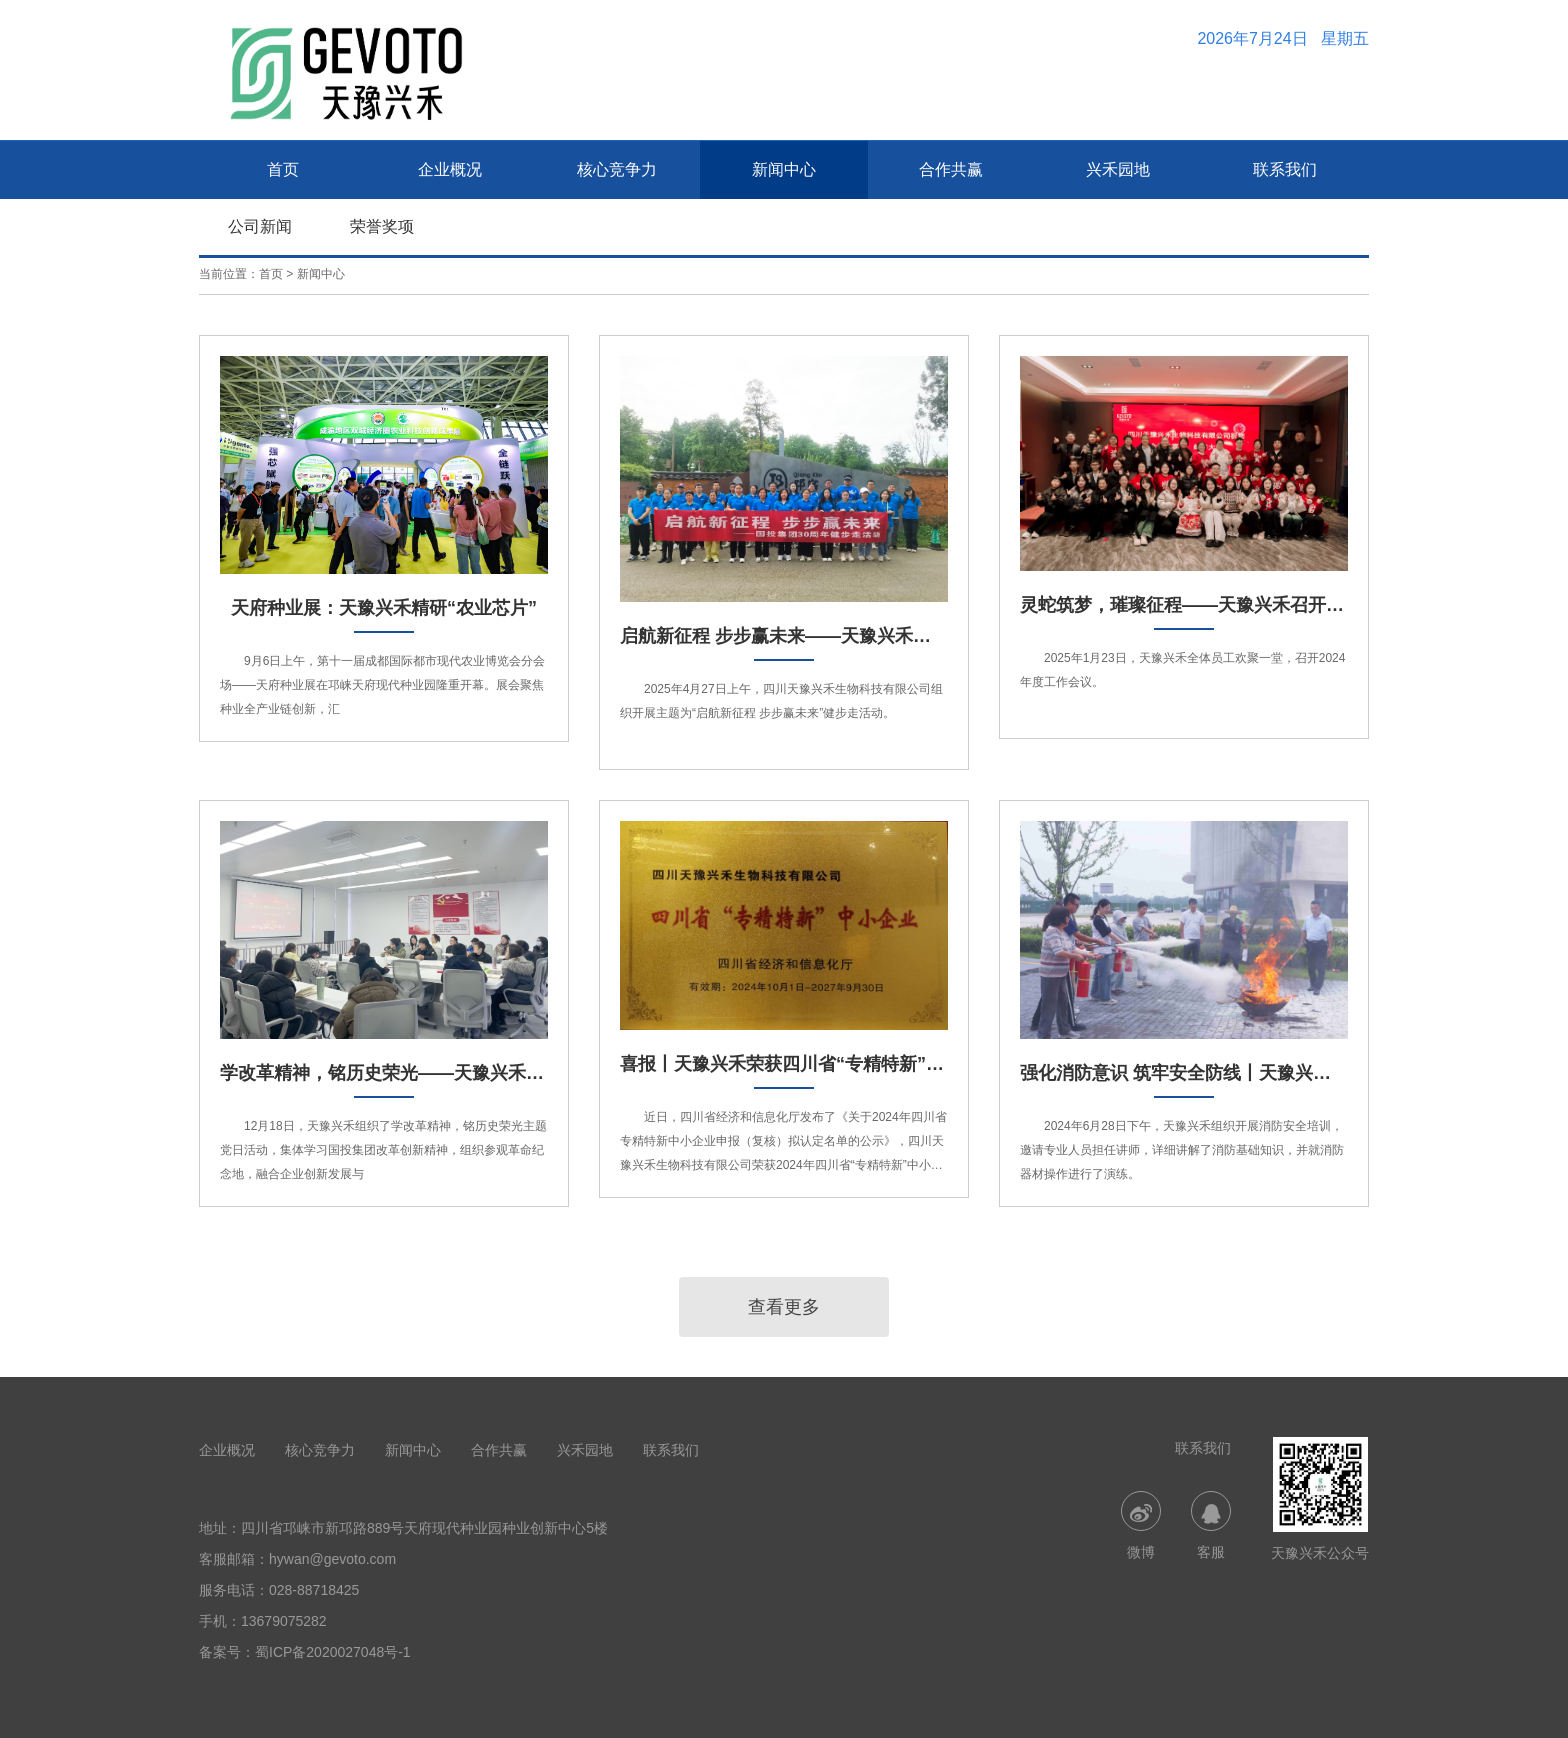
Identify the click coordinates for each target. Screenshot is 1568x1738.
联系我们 (1285, 169)
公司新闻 (260, 226)
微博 (1141, 1525)
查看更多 (784, 1307)
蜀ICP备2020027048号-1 (333, 1652)
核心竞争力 (617, 169)
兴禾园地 (1118, 169)
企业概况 (450, 169)
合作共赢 (951, 169)
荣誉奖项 (382, 226)
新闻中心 (784, 169)
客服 (1211, 1525)
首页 (283, 169)
